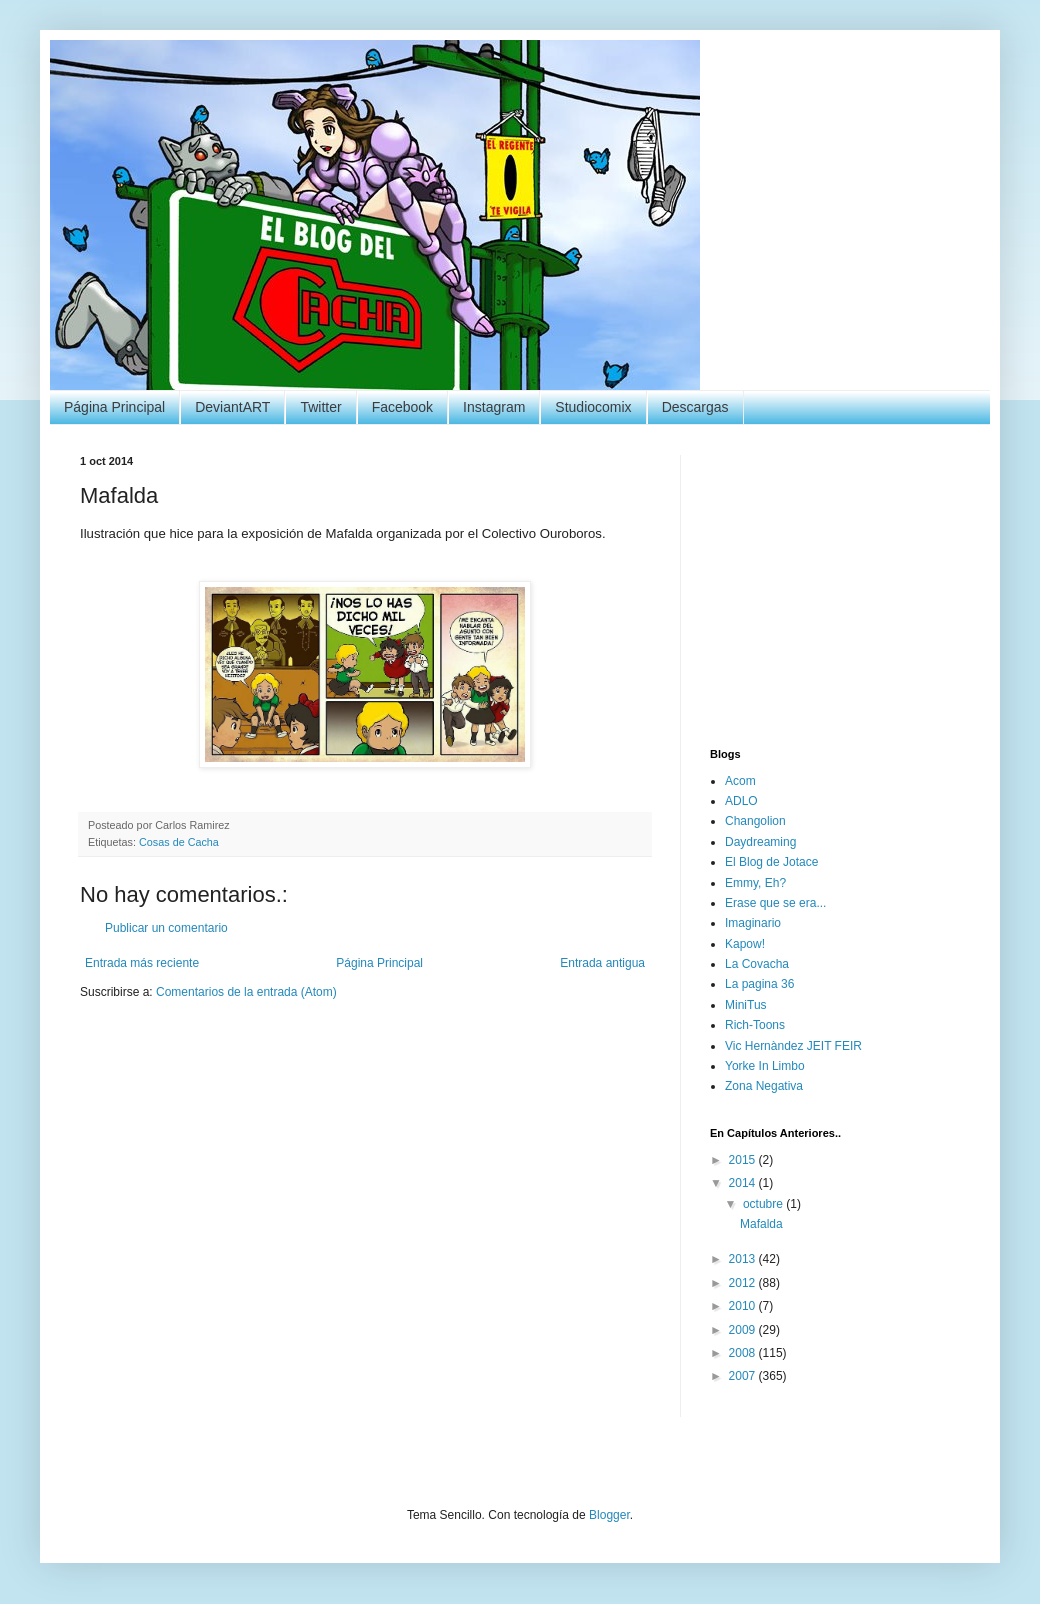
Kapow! (745, 944)
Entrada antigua (602, 963)
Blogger (609, 1515)
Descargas (695, 407)
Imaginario (753, 923)
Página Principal (114, 407)
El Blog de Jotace (771, 862)
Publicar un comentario (166, 928)
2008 (744, 1353)
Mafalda (761, 1224)
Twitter (320, 407)
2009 (744, 1330)
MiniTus (746, 1005)
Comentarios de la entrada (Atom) (246, 992)
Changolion (755, 821)
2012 (744, 1283)
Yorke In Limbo (765, 1066)
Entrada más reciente (142, 963)
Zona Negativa (764, 1086)
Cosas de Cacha (179, 842)
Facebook (402, 407)
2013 (744, 1259)
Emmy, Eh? (755, 883)
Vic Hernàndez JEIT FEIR (793, 1046)
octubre (764, 1204)
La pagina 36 (759, 984)
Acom (740, 781)
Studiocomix (593, 407)
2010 (744, 1306)
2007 (744, 1376)
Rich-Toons (755, 1025)
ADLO (741, 801)
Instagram (494, 407)
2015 (744, 1160)
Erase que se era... (775, 903)
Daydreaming (760, 842)
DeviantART (232, 407)
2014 (744, 1183)
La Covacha (757, 964)
